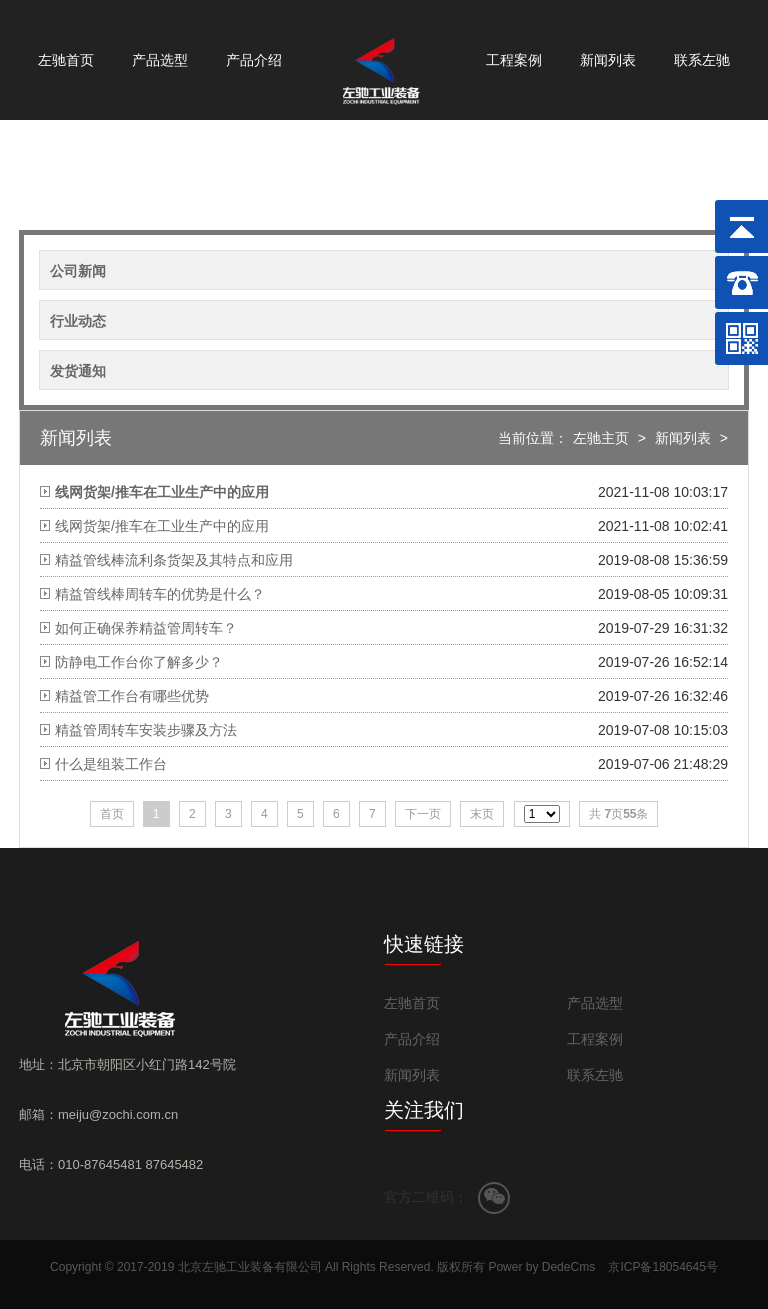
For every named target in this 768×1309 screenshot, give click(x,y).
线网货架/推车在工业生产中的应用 (162, 526)
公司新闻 (78, 271)
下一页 (423, 814)
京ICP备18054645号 (662, 1267)
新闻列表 (608, 60)
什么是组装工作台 (111, 764)
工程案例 (514, 60)
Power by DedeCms (541, 1267)
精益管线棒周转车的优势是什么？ (160, 594)
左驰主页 (601, 438)
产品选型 (160, 60)
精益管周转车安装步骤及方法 (146, 730)
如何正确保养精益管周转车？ (146, 628)
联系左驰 (702, 60)
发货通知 (78, 371)
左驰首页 (66, 60)
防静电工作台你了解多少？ (139, 662)
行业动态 (78, 321)
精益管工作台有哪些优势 (132, 696)
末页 (482, 814)
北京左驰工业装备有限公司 (250, 1267)
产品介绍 (254, 60)
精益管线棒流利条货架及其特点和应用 (174, 560)
